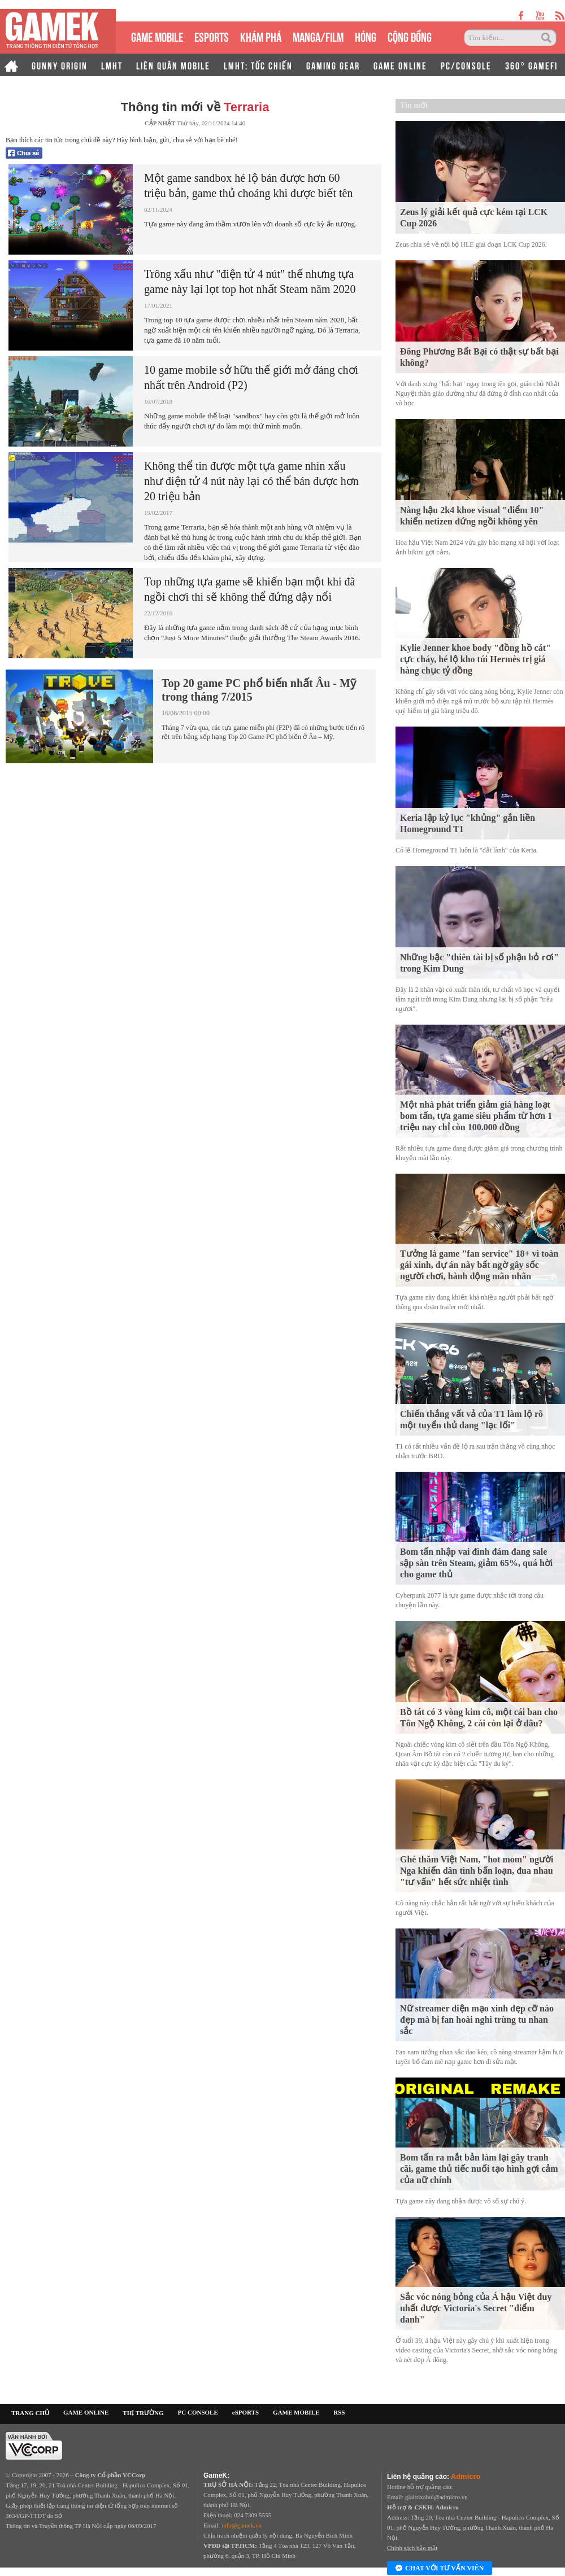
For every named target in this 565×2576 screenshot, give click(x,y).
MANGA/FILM (318, 36)
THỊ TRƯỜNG (143, 2412)
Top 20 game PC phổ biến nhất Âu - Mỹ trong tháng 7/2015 (259, 690)
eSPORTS (211, 36)
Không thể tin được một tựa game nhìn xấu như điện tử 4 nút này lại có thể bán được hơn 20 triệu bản (251, 481)
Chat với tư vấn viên (439, 2568)
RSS (339, 2412)
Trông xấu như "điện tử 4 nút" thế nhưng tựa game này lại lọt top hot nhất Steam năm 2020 (250, 281)
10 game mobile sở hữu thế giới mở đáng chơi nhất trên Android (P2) (251, 377)
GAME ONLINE (400, 65)
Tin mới (414, 105)
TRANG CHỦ (30, 2412)
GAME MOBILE (157, 36)
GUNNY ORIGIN (60, 65)
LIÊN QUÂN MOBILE (173, 65)
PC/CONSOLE (466, 65)
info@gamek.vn (241, 2525)
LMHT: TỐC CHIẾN (258, 65)
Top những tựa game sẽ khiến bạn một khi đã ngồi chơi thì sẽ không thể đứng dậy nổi (249, 589)
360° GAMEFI (531, 65)
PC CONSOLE (198, 2412)
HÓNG (365, 36)
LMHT (112, 65)
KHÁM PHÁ (260, 36)
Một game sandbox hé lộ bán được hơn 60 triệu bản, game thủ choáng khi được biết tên (248, 185)
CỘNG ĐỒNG (410, 36)
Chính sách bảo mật (412, 2547)
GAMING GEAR (333, 65)
